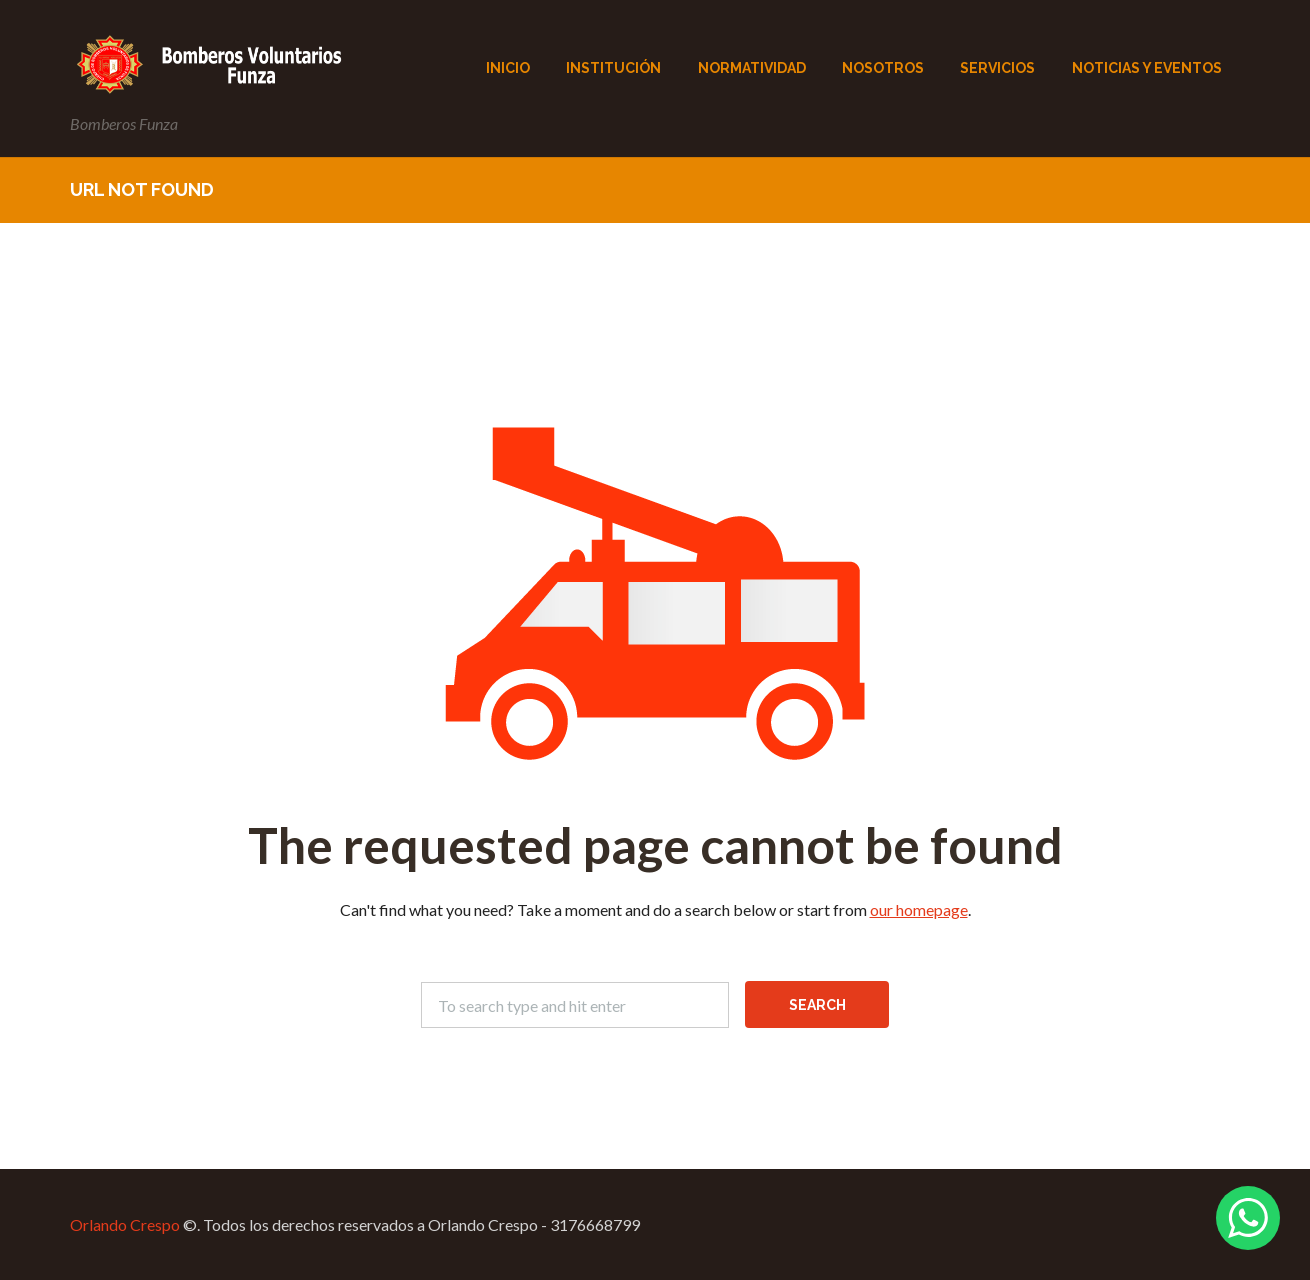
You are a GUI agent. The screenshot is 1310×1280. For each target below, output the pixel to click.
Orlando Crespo (125, 1224)
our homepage (919, 909)
